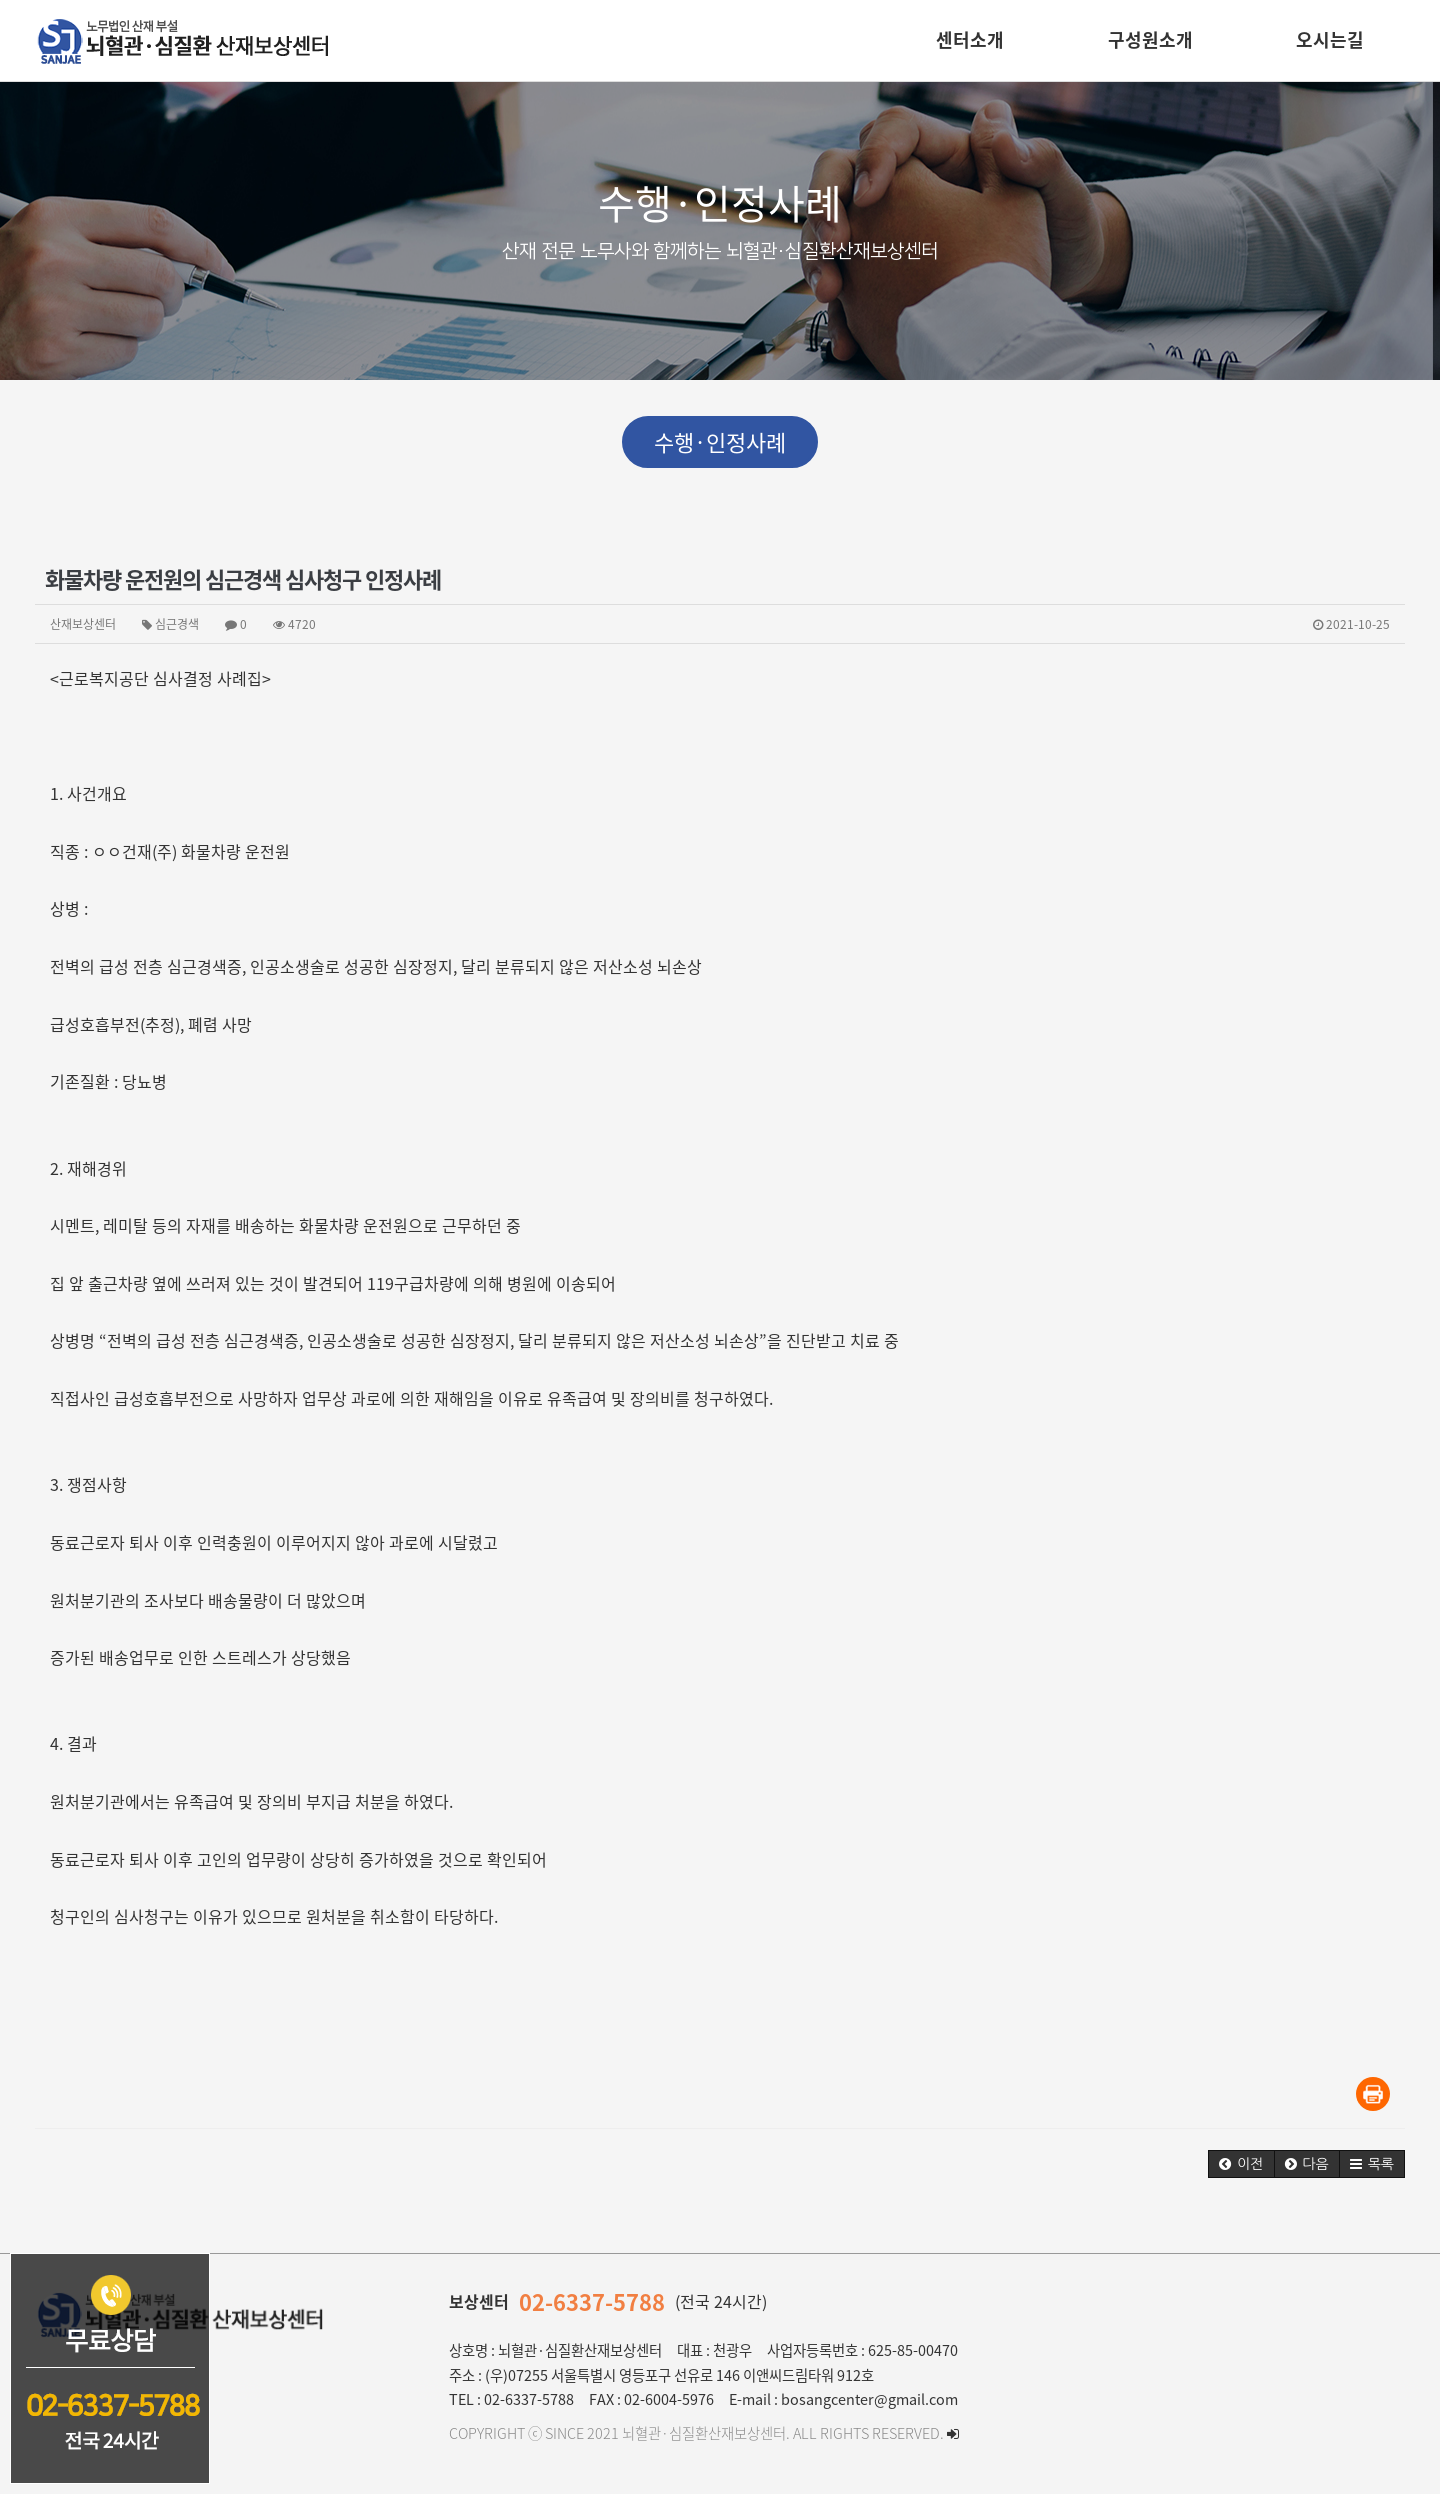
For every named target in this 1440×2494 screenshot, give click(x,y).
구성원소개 (1150, 39)
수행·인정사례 (720, 441)
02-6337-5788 (592, 2301)
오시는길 (1330, 39)
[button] (1241, 2164)
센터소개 (970, 39)
